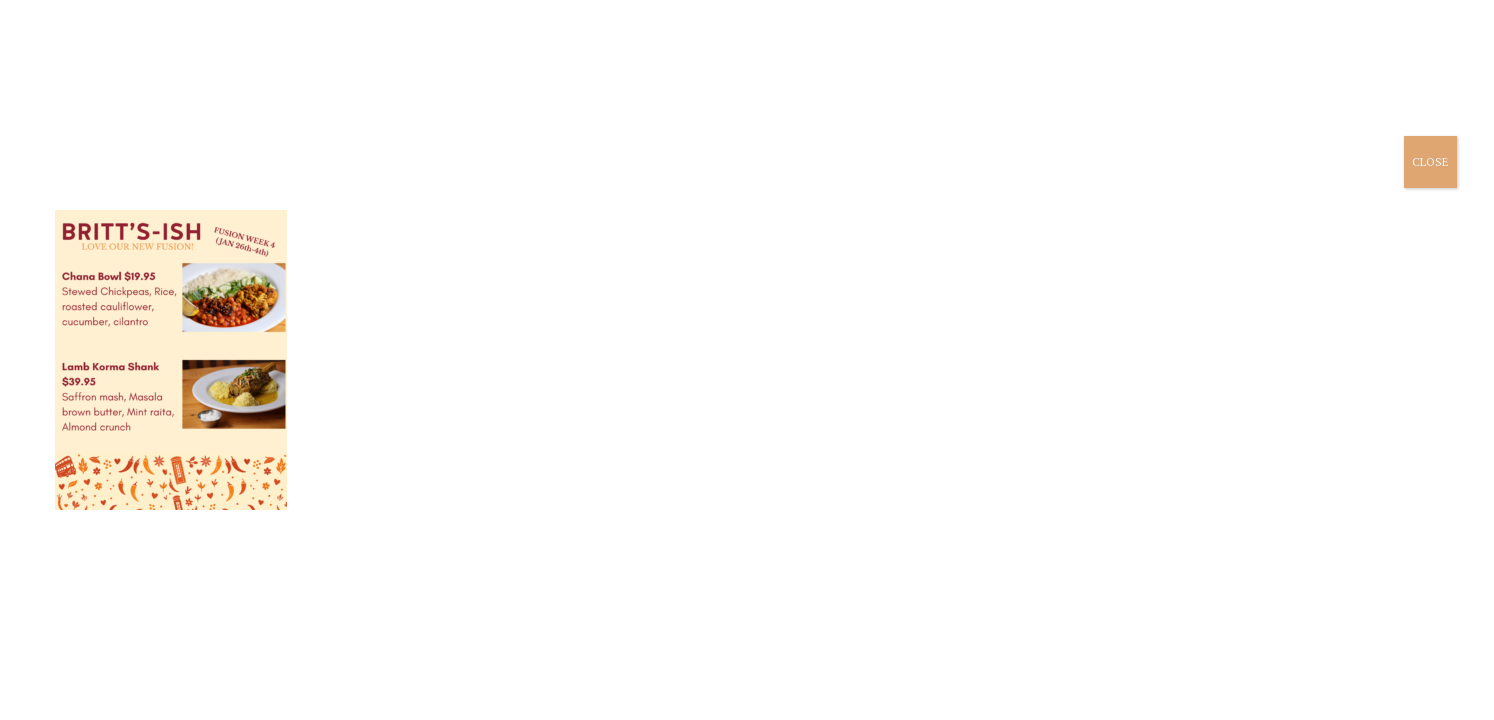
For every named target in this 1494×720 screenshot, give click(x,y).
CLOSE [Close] (1430, 161)
